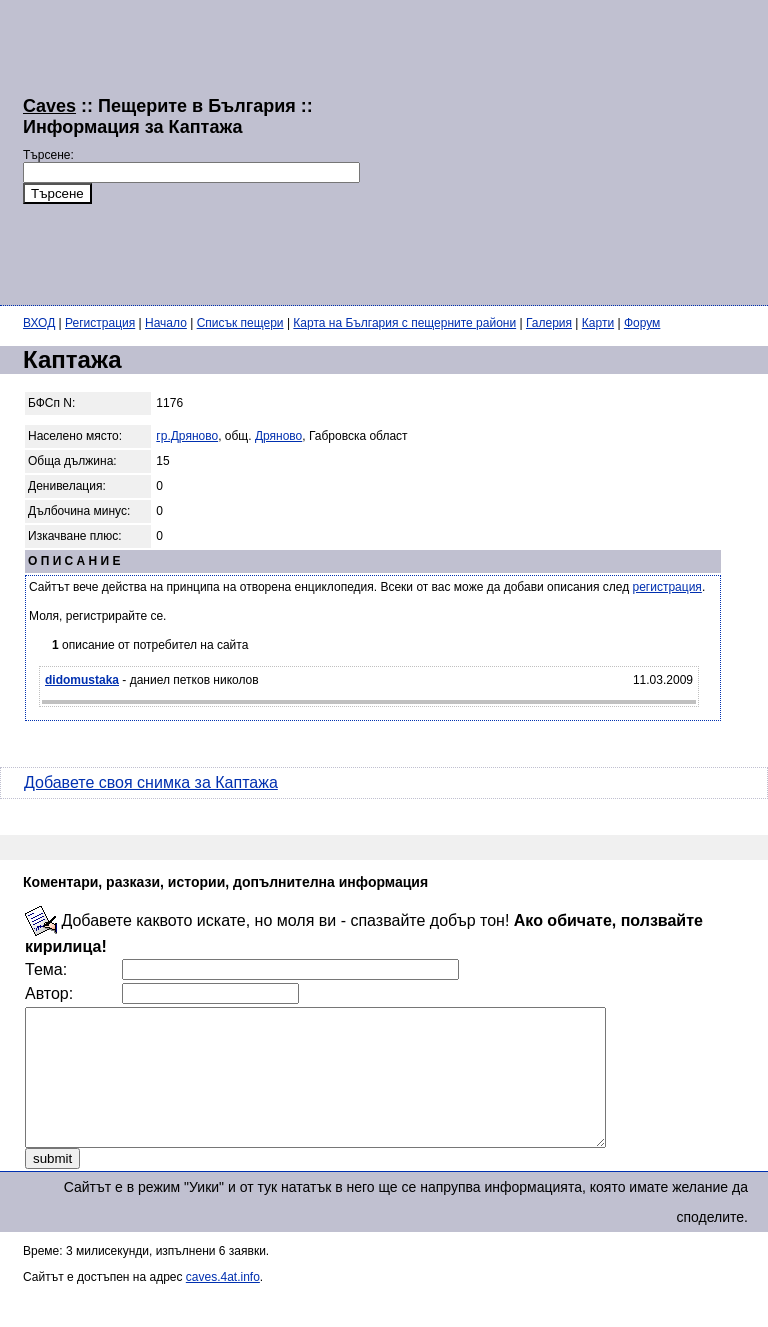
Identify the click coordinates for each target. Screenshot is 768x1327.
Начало (166, 323)
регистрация (667, 587)
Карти (598, 323)
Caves (49, 106)
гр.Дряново (187, 436)
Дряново (278, 436)
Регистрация (100, 323)
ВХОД (39, 323)
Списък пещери (240, 323)
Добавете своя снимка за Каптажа (151, 782)
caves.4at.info (223, 1304)
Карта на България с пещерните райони (404, 323)
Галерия (549, 323)
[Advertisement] (564, 150)
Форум (642, 323)
